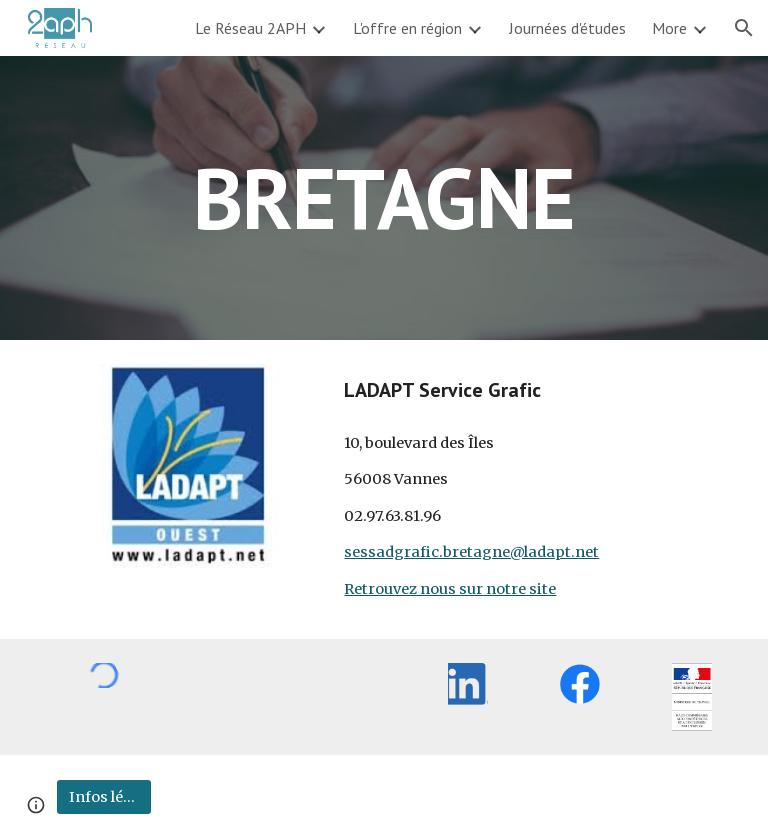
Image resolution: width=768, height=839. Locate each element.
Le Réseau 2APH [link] (250, 28)
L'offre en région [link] (407, 28)
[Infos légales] (103, 796)
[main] (383, 197)
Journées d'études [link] (567, 28)
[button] (744, 28)
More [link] (669, 28)
